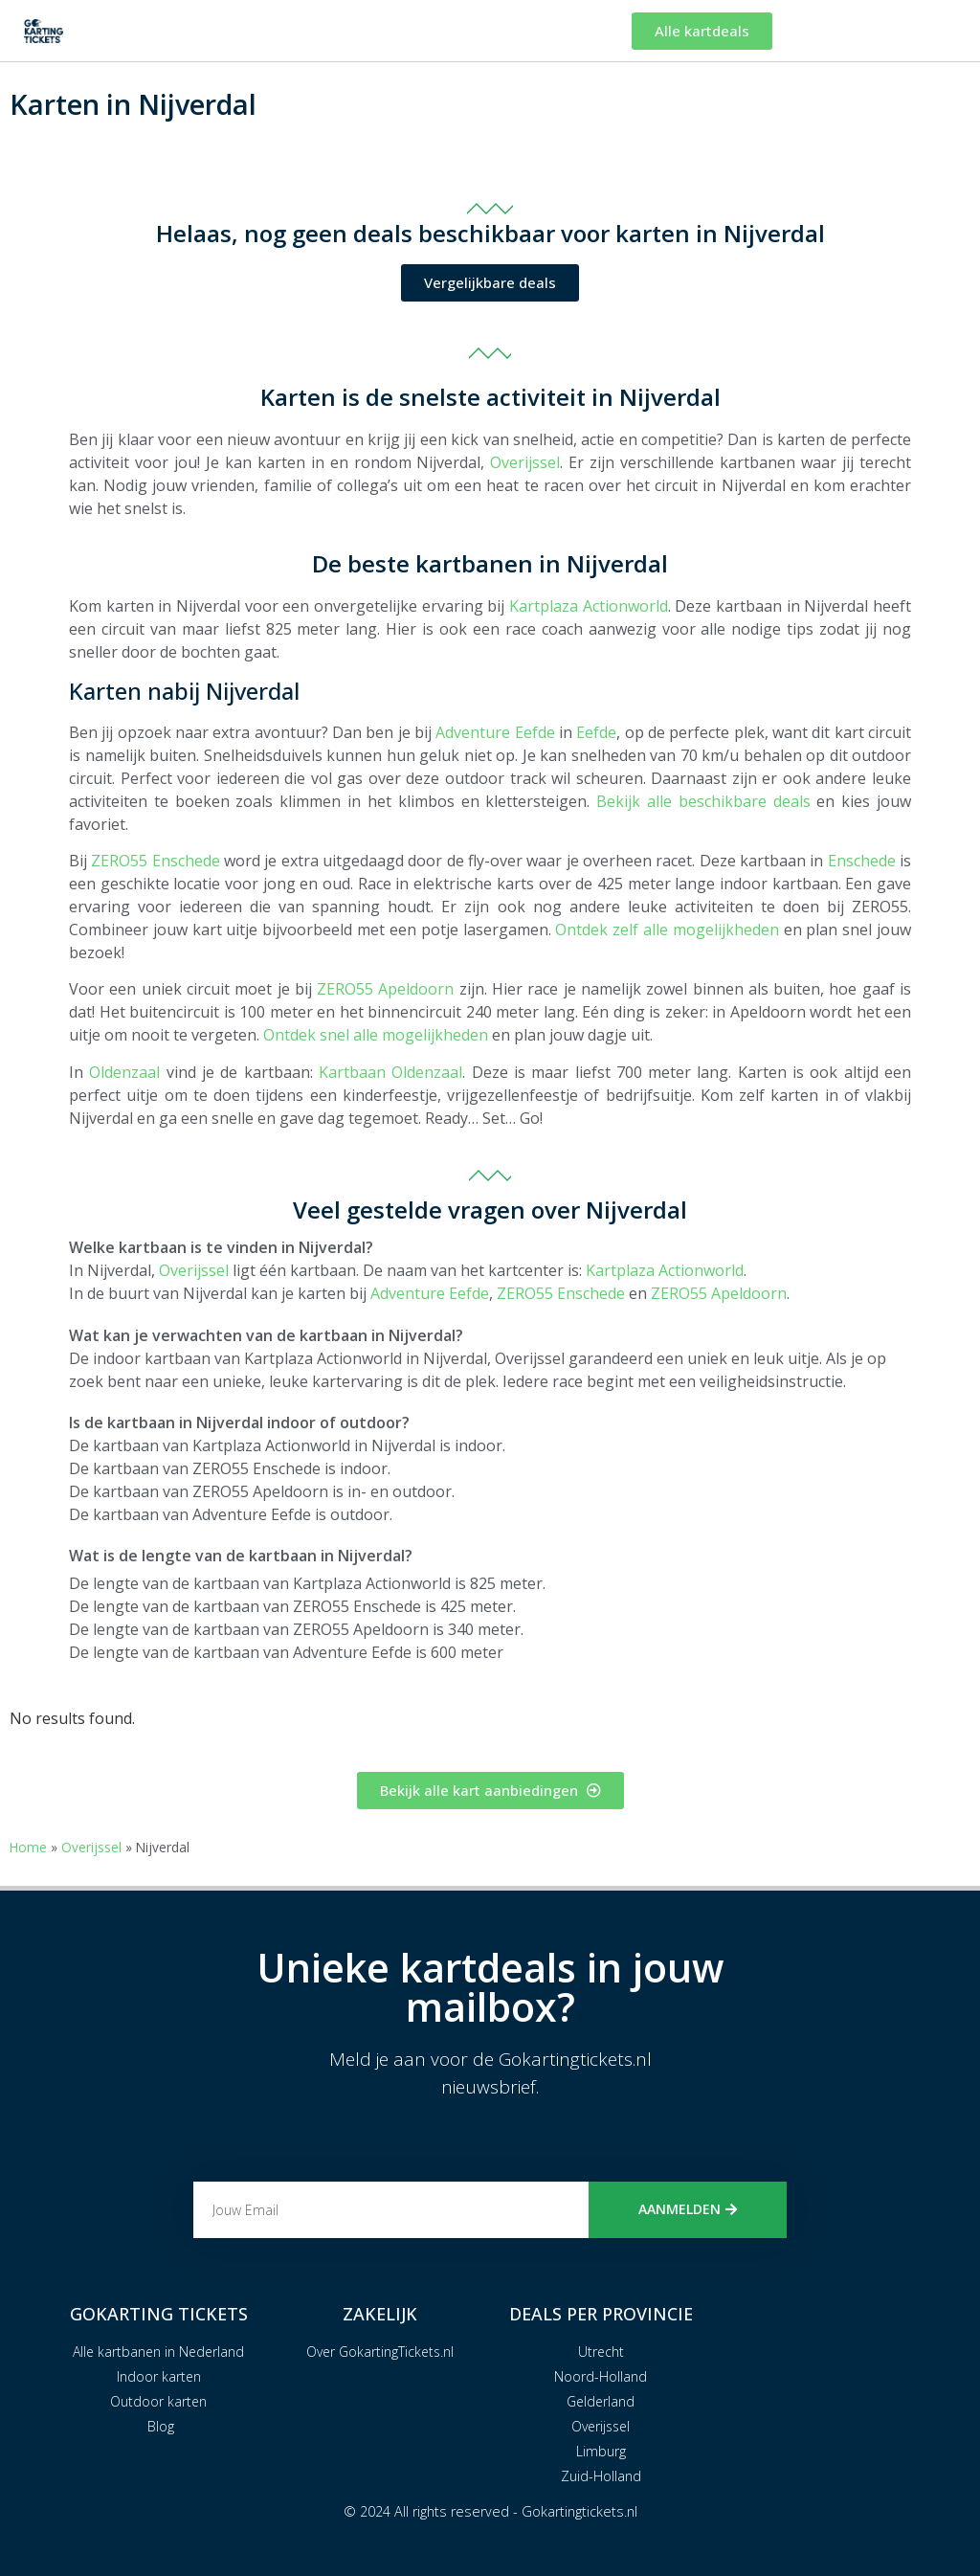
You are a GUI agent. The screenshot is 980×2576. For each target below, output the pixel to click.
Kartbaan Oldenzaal (390, 1072)
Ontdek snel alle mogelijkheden (375, 1034)
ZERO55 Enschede (155, 860)
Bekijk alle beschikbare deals (703, 801)
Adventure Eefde (494, 732)
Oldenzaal (124, 1072)
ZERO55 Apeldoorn (385, 988)
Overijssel (525, 462)
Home (28, 1847)
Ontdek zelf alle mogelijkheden (666, 929)
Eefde (596, 732)
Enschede (862, 860)
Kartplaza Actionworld (588, 605)
